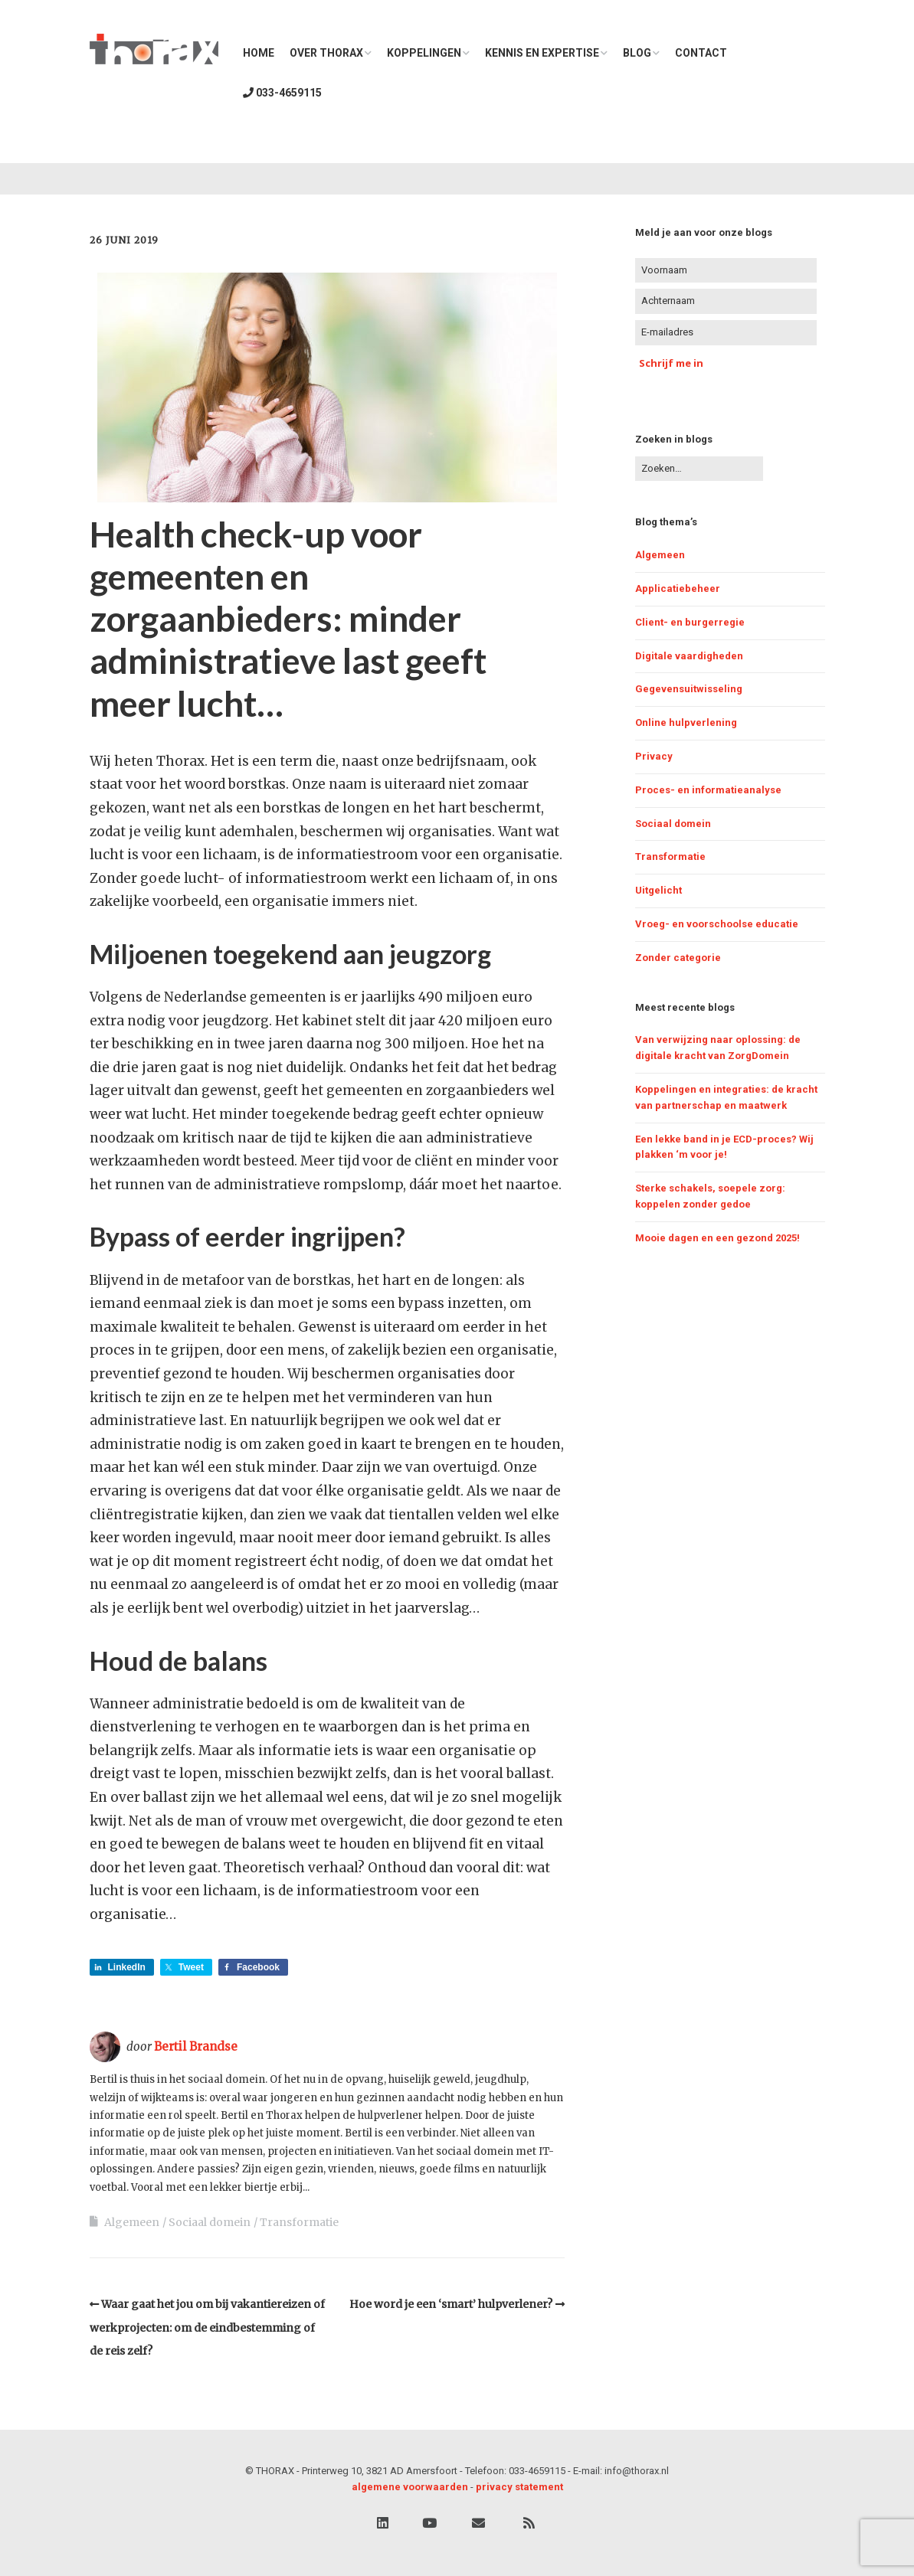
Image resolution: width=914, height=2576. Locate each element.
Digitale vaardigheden (689, 656)
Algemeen (131, 2222)
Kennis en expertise (542, 53)
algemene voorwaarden (410, 2487)
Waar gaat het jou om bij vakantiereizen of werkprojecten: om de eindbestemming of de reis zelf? (208, 2327)
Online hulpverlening (686, 722)
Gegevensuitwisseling (688, 689)
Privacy (654, 756)
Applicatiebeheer (677, 588)
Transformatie (299, 2222)
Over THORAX (326, 53)
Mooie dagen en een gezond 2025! (717, 1238)
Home (258, 53)
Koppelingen (424, 53)
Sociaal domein (210, 2222)
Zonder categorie (678, 957)
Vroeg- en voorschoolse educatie (716, 924)
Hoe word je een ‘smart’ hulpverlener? (450, 2304)
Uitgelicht (658, 890)
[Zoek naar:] (699, 469)
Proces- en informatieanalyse (708, 790)
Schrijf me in (671, 363)
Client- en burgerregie (690, 622)
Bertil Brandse (196, 2046)
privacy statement (519, 2487)
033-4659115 (282, 93)
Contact (701, 53)
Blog (637, 53)
